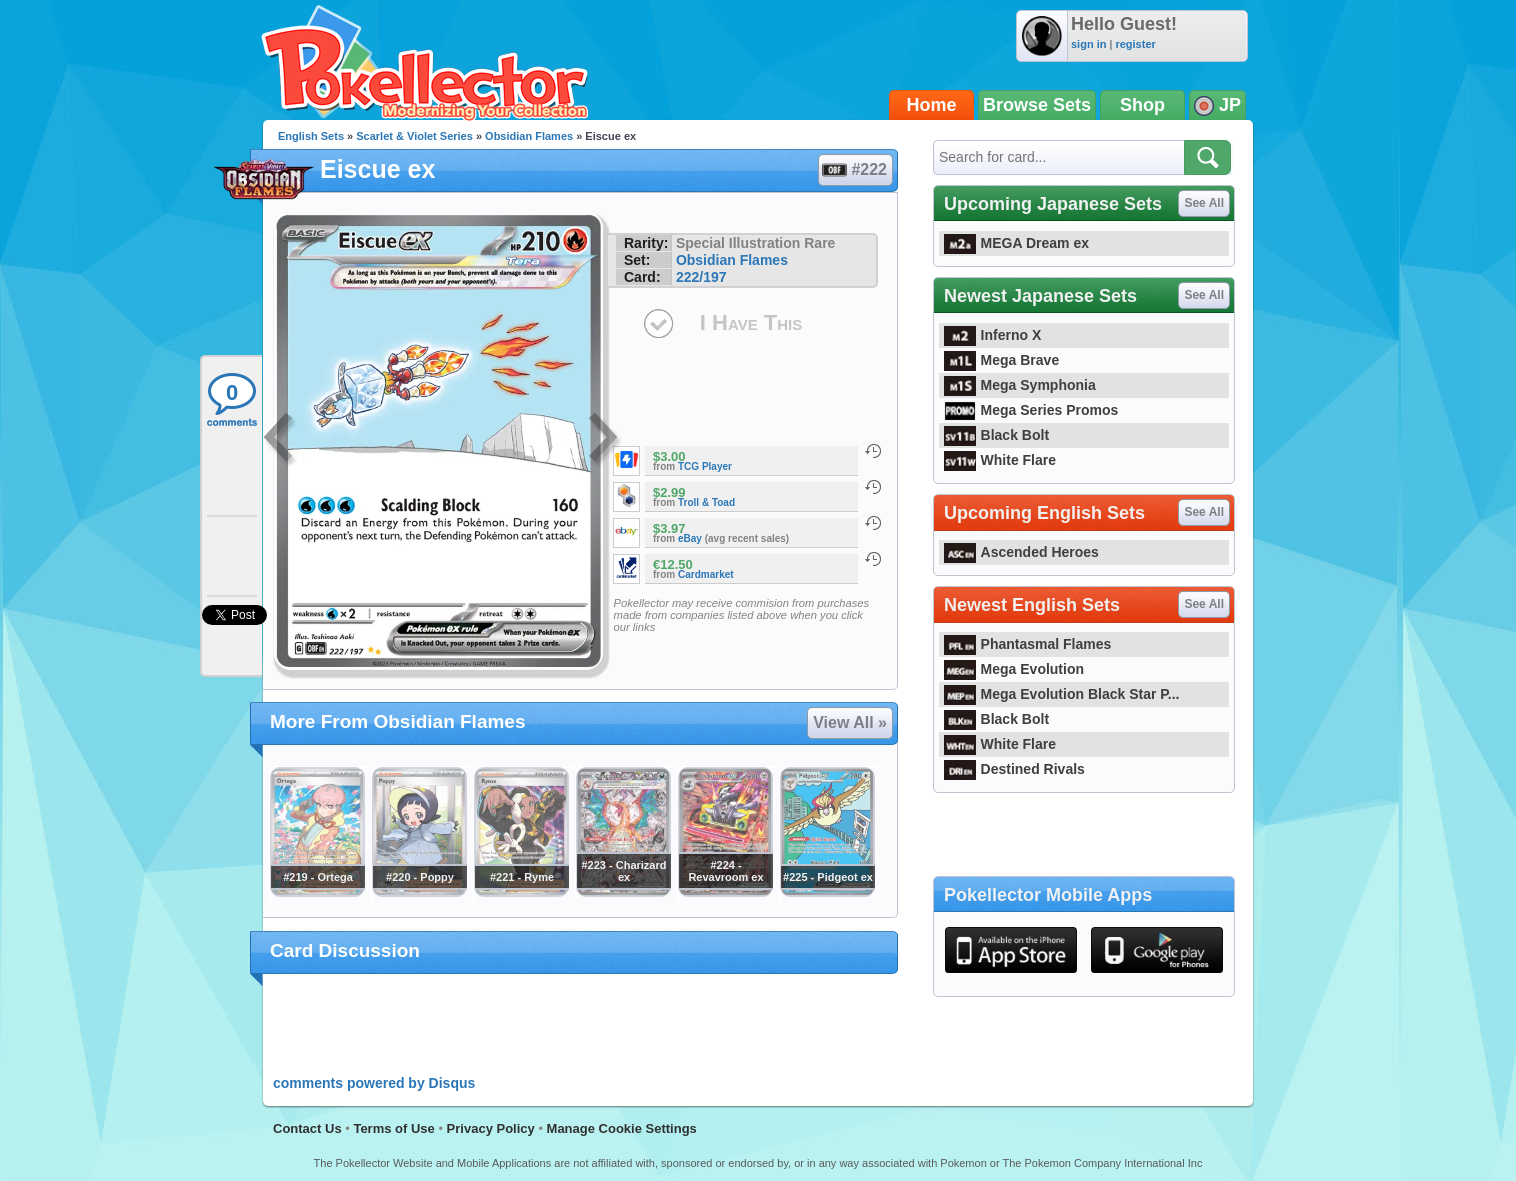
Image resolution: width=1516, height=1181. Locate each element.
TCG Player (705, 466)
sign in (1088, 44)
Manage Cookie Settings (622, 1128)
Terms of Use (393, 1128)
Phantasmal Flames (1027, 644)
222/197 (701, 277)
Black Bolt (996, 435)
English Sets (311, 136)
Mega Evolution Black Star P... (1062, 694)
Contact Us (307, 1128)
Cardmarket (706, 574)
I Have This (751, 322)
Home (932, 105)
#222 (854, 170)
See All (1204, 203)
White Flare (1000, 460)
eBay (690, 538)
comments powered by (374, 1083)
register (1135, 44)
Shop (1142, 105)
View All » (850, 722)
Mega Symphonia (1020, 385)
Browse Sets (1037, 105)
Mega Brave (1001, 360)
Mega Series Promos (1031, 410)
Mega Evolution (1014, 669)
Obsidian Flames (529, 136)
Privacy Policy (491, 1128)
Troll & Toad (706, 502)
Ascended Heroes (1021, 552)
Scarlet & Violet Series (414, 136)
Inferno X (992, 335)
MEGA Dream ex (1016, 243)
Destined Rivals (1014, 769)
